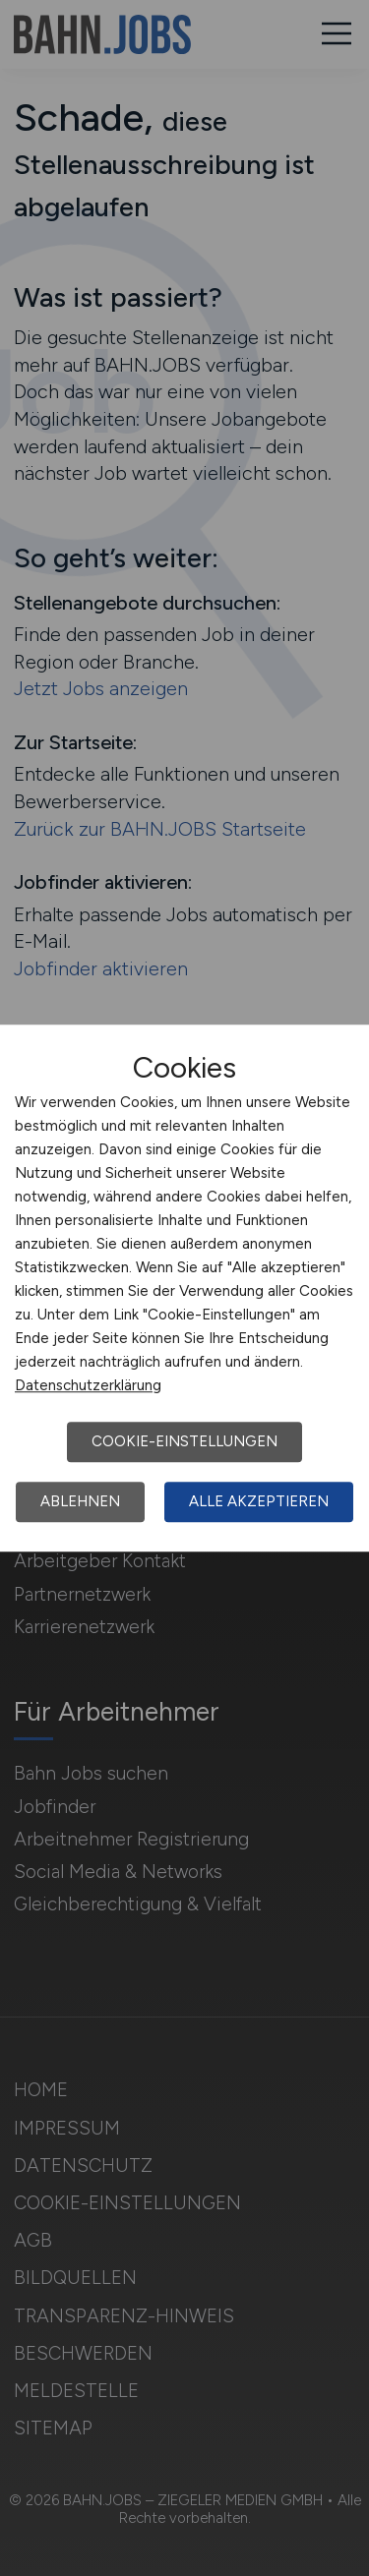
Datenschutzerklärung (88, 1385)
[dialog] (184, 1288)
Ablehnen (80, 1501)
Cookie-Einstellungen (184, 1441)
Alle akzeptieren (259, 1501)
